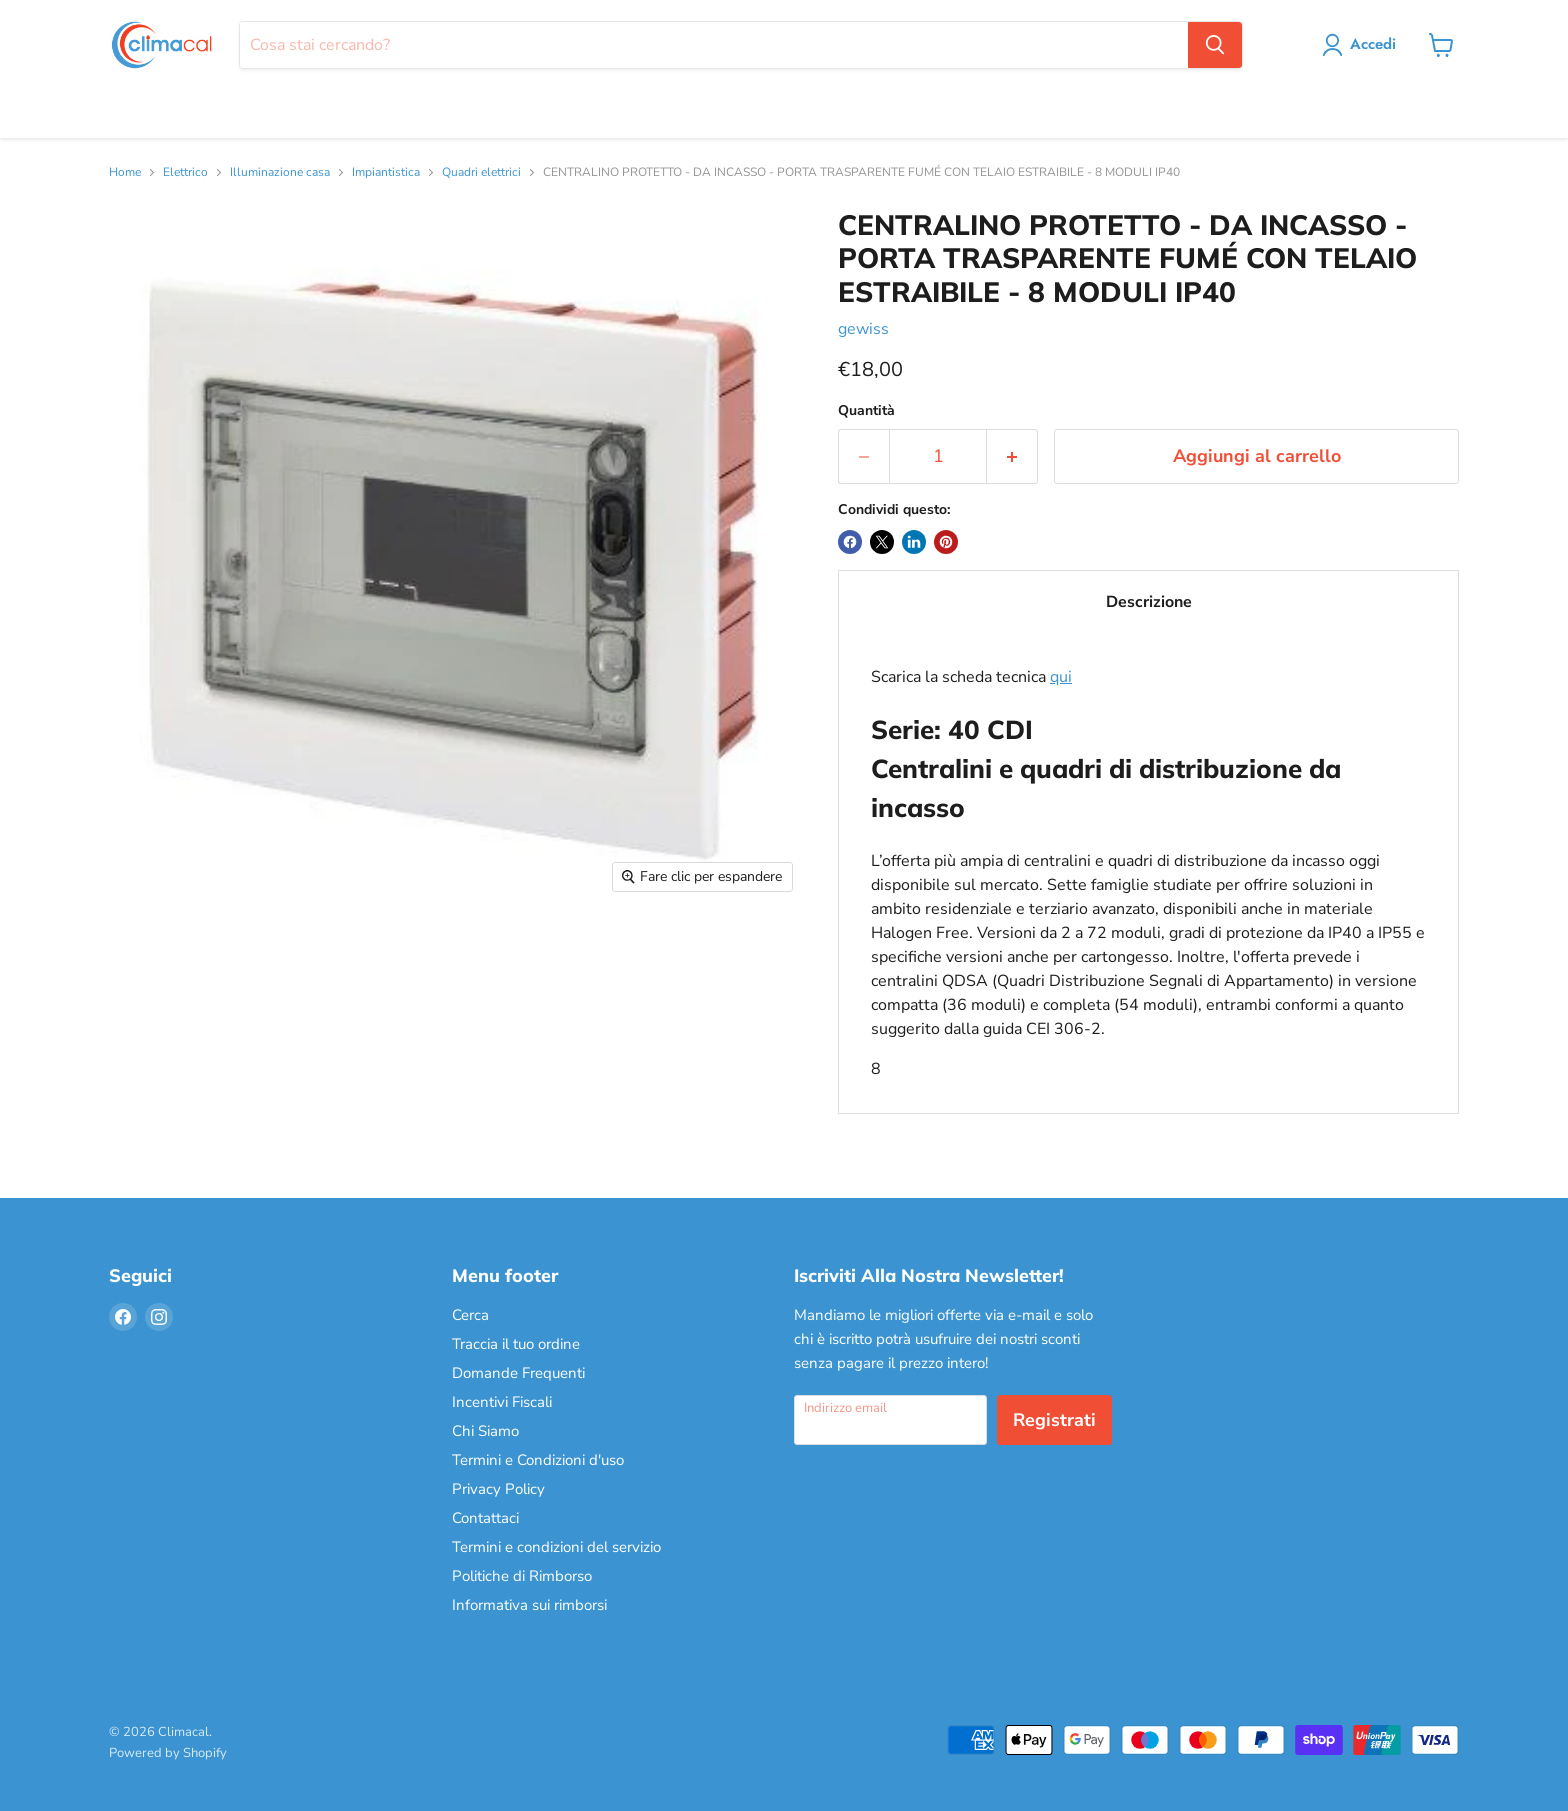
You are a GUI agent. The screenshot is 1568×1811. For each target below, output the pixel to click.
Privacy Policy (498, 1489)
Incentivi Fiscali (502, 1402)
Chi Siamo (485, 1431)
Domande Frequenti (518, 1373)
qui (1061, 677)
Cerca (470, 1315)
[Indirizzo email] (890, 1420)
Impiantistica (386, 173)
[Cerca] (713, 45)
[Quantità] (938, 456)
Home (125, 173)
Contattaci (485, 1518)
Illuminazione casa (280, 173)
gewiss (863, 329)
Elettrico (185, 173)
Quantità (866, 411)
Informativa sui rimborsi (529, 1605)
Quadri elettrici (481, 173)
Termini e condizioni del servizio (556, 1547)
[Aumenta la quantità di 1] (1012, 456)
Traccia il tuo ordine (516, 1344)
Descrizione (1149, 602)
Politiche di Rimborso (522, 1576)
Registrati (1054, 1420)
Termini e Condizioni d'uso (538, 1460)
